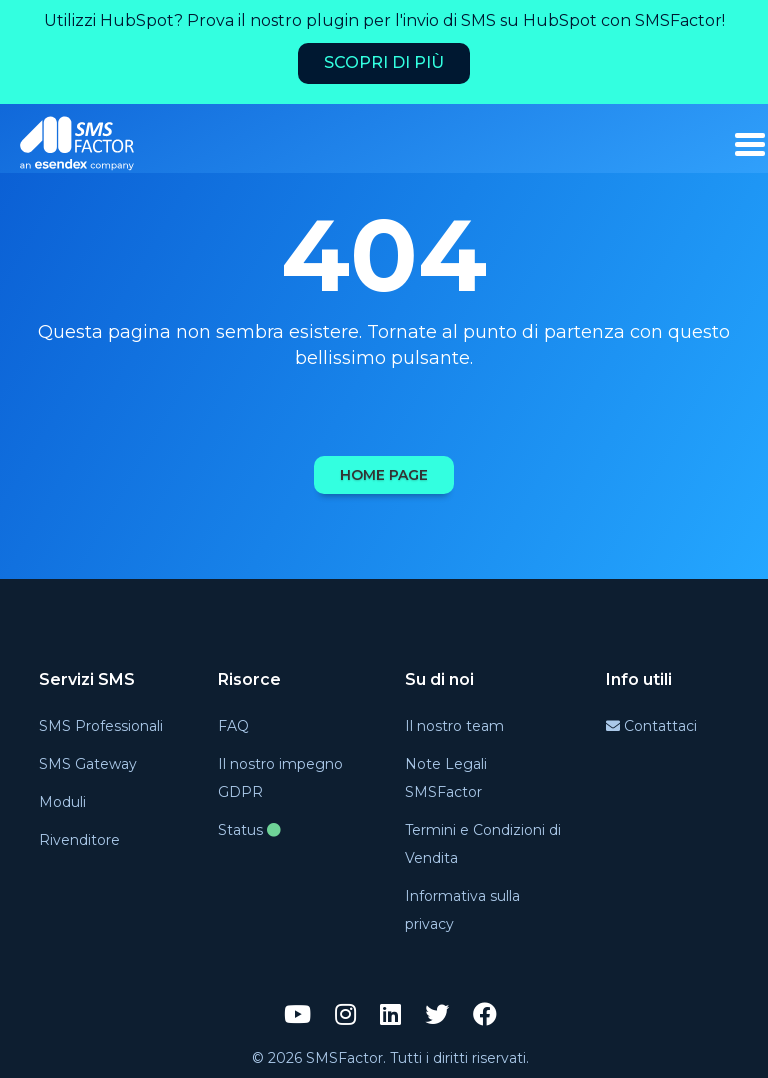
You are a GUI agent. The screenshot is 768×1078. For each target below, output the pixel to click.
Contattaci (651, 726)
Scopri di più (384, 62)
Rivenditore (79, 840)
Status (249, 830)
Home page (384, 475)
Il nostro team (454, 726)
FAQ (233, 726)
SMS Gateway (88, 764)
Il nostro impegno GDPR (280, 778)
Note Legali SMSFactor (446, 778)
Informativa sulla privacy (462, 910)
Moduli (62, 802)
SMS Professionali (101, 726)
